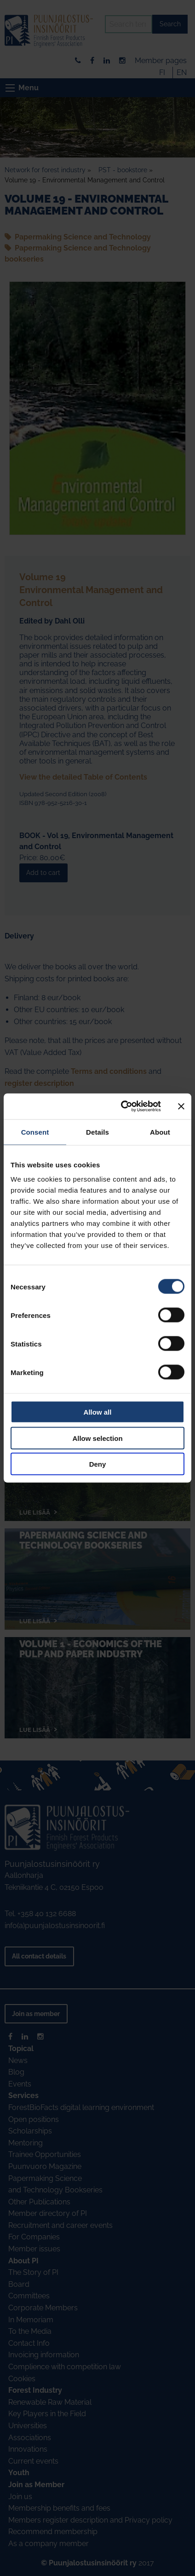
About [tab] (160, 1132)
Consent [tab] (35, 1132)
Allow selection (97, 1438)
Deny (97, 1464)
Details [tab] (97, 1132)
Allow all (98, 1412)
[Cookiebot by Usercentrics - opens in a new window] (122, 1107)
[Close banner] (181, 1106)
